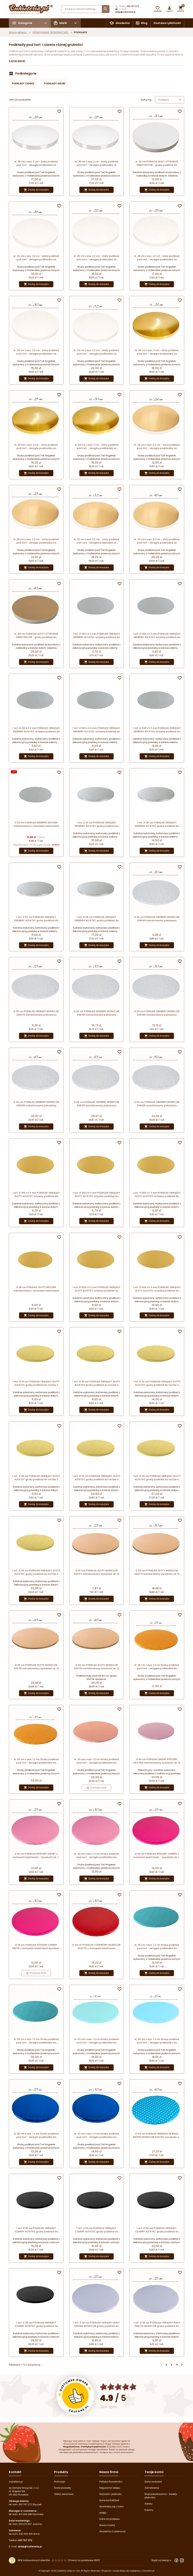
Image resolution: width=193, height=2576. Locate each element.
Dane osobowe (153, 2481)
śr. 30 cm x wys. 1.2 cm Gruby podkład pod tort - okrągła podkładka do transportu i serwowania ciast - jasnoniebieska (156, 2041)
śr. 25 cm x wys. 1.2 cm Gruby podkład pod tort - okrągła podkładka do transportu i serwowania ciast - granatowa (36, 2135)
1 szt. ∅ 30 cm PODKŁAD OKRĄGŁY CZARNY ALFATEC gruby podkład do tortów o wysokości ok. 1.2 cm (96, 2230)
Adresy (148, 2503)
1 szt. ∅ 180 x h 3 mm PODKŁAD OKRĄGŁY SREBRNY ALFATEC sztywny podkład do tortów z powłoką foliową (96, 635)
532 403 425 (26, 2533)
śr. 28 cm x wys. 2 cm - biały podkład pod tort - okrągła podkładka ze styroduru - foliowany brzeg (96, 163)
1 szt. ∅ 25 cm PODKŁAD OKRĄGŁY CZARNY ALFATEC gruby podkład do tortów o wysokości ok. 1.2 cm (36, 2230)
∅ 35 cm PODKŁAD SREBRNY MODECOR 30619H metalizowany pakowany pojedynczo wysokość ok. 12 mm (96, 1013)
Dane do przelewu (109, 2519)
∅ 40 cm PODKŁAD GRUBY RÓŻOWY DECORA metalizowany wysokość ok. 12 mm (156, 1761)
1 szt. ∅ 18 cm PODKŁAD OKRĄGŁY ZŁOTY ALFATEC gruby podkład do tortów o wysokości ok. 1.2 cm (36, 1383)
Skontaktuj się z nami (111, 2506)
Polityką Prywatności (93, 2446)
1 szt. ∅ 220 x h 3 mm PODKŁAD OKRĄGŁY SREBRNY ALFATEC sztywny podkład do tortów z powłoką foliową (36, 729)
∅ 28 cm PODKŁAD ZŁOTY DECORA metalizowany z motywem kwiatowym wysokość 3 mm (36, 1289)
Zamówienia (152, 2487)
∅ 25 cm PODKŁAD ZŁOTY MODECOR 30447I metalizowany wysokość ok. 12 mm (96, 1572)
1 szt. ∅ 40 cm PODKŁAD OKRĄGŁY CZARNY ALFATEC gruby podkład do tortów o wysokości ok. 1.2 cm (36, 2324)
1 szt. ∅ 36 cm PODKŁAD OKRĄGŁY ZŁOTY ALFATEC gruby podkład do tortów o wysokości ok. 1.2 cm (157, 1477)
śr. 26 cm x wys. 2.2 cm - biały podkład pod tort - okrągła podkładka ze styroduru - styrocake (96, 257)
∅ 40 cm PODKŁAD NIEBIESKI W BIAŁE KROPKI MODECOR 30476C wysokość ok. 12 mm (157, 2135)
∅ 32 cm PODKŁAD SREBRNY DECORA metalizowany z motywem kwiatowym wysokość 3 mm (36, 824)
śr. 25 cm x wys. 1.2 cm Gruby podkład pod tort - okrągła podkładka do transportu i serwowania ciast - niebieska (156, 1946)
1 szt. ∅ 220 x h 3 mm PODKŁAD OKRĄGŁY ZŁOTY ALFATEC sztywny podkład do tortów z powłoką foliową (96, 1194)
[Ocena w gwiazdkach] (118, 2386)
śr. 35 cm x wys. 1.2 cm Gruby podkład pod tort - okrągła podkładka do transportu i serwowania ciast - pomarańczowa (36, 1761)
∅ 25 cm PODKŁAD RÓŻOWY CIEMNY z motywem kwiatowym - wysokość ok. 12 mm (156, 1855)
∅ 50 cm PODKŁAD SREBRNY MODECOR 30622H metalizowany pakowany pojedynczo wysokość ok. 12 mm (156, 1103)
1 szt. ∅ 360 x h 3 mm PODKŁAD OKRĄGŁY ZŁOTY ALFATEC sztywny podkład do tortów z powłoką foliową (157, 1289)
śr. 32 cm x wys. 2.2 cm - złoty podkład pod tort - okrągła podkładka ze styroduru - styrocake (96, 541)
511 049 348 (25, 2514)
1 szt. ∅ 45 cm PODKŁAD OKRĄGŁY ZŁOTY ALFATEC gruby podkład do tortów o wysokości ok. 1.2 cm (36, 1572)
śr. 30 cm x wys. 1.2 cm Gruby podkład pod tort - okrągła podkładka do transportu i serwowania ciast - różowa (96, 1761)
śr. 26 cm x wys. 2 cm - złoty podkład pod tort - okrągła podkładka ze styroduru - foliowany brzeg (156, 352)
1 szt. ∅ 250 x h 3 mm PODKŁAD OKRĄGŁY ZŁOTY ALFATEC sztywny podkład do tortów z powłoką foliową (157, 1194)
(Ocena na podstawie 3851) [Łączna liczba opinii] (84, 2560)
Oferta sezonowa (64, 2494)
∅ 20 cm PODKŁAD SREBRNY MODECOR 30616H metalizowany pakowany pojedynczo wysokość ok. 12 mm (156, 918)
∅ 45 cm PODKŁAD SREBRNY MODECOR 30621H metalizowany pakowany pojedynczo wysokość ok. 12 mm (96, 1103)
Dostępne (170, 100)
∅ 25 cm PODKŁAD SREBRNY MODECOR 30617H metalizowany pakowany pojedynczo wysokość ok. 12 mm (36, 1013)
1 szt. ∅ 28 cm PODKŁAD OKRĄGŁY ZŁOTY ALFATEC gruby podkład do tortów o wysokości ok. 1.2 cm (36, 1477)
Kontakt (15, 2472)
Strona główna (18, 32)
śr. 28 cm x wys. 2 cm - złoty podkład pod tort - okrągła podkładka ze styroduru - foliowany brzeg (36, 446)
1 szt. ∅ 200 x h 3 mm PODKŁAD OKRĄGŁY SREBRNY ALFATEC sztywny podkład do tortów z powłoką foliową (157, 635)
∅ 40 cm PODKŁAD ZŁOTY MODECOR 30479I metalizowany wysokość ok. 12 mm (96, 1666)
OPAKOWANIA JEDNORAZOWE (50, 32)
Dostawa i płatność (167, 23)
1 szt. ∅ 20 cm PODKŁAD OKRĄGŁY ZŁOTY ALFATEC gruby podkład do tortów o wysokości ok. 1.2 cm (96, 1383)
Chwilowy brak (96, 1787)
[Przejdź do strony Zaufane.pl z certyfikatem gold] (75, 2396)
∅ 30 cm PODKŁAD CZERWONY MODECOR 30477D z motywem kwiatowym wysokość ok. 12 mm (96, 1946)
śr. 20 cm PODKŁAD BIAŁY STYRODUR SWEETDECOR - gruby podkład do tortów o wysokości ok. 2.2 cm (156, 163)
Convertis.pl (148, 2570)
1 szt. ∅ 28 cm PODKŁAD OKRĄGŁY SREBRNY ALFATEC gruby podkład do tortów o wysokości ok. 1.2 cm (157, 824)
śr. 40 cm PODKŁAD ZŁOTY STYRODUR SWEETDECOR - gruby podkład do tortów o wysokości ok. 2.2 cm (36, 635)
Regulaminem (71, 2446)
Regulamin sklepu (109, 2487)
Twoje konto (154, 2472)
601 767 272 (133, 6)
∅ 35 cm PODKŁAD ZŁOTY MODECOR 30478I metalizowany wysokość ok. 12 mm (36, 1666)
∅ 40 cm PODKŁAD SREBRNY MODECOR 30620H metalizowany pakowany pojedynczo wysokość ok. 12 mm (36, 1103)
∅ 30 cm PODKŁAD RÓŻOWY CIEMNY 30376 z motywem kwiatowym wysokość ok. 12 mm (36, 1946)
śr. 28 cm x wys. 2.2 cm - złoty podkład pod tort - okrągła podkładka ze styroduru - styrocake (36, 541)
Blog (144, 23)
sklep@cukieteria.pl (125, 12)
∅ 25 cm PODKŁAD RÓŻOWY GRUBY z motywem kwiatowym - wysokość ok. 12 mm (36, 1855)
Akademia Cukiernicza (112, 2531)
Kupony (149, 2510)
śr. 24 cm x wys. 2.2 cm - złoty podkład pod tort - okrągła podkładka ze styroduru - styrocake (157, 446)
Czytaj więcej (17, 60)
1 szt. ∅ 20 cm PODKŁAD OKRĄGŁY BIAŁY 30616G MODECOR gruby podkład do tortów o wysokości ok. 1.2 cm (96, 2324)
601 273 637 (25, 2524)
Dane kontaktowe (109, 2500)
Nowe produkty (62, 2487)
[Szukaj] (85, 9)
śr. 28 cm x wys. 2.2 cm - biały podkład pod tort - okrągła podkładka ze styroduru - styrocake (156, 257)
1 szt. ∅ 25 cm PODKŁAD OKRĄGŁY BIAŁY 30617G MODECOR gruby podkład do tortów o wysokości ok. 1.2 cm (156, 2324)
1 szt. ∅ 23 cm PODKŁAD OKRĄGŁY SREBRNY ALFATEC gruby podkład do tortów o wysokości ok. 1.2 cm (96, 824)
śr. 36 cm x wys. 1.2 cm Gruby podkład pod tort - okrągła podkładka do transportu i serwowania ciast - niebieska (36, 2041)
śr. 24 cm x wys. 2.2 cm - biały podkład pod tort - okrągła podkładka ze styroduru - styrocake (36, 257)
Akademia (123, 23)
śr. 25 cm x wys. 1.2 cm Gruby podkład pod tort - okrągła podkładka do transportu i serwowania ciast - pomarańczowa (156, 1666)
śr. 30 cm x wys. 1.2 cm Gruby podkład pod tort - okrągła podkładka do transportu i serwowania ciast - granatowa (96, 2135)
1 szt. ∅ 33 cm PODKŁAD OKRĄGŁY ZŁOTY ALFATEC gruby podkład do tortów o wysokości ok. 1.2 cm (96, 1477)
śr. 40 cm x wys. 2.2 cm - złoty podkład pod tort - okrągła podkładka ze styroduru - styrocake (157, 541)
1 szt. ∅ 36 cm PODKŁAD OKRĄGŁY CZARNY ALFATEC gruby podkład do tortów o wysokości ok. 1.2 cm (156, 2230)
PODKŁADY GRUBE (54, 83)
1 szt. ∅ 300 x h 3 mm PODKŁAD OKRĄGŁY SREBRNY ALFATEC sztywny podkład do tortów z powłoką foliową (157, 729)
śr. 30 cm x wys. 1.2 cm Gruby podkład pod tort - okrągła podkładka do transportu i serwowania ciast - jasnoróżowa (96, 1855)
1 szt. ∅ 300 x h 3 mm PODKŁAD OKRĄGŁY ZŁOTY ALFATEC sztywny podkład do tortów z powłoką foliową (96, 1289)
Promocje (59, 2481)
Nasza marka (107, 2525)
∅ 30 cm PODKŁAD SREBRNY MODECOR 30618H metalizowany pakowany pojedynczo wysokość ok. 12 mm (156, 1013)
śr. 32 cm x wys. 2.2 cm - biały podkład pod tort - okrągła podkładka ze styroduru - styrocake (96, 352)
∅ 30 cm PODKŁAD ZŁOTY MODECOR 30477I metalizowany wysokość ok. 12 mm (156, 1572)
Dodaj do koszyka (36, 190)
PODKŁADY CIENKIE (23, 83)
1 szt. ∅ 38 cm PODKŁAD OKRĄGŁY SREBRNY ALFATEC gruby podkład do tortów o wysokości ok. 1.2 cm (96, 918)
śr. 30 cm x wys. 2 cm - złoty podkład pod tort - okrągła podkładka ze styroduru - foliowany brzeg (96, 446)
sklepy (102, 2512)
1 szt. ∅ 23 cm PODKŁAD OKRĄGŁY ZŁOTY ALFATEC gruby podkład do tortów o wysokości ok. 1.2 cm (157, 1383)
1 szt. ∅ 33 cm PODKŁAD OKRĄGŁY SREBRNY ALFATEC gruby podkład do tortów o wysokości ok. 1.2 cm (36, 918)
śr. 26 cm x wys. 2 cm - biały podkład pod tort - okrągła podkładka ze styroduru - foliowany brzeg (36, 163)
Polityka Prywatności (111, 2481)
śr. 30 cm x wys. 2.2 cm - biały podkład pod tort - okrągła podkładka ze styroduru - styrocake (36, 352)
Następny (182, 2365)
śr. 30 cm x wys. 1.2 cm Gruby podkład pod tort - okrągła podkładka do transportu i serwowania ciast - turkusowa (96, 2041)
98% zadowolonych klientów (34, 2560)
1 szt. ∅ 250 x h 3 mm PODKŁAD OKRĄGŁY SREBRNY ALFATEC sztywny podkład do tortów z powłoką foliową (96, 729)
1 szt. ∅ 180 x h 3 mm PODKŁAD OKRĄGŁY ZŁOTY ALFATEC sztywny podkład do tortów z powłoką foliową (36, 1194)
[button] (169, 9)
